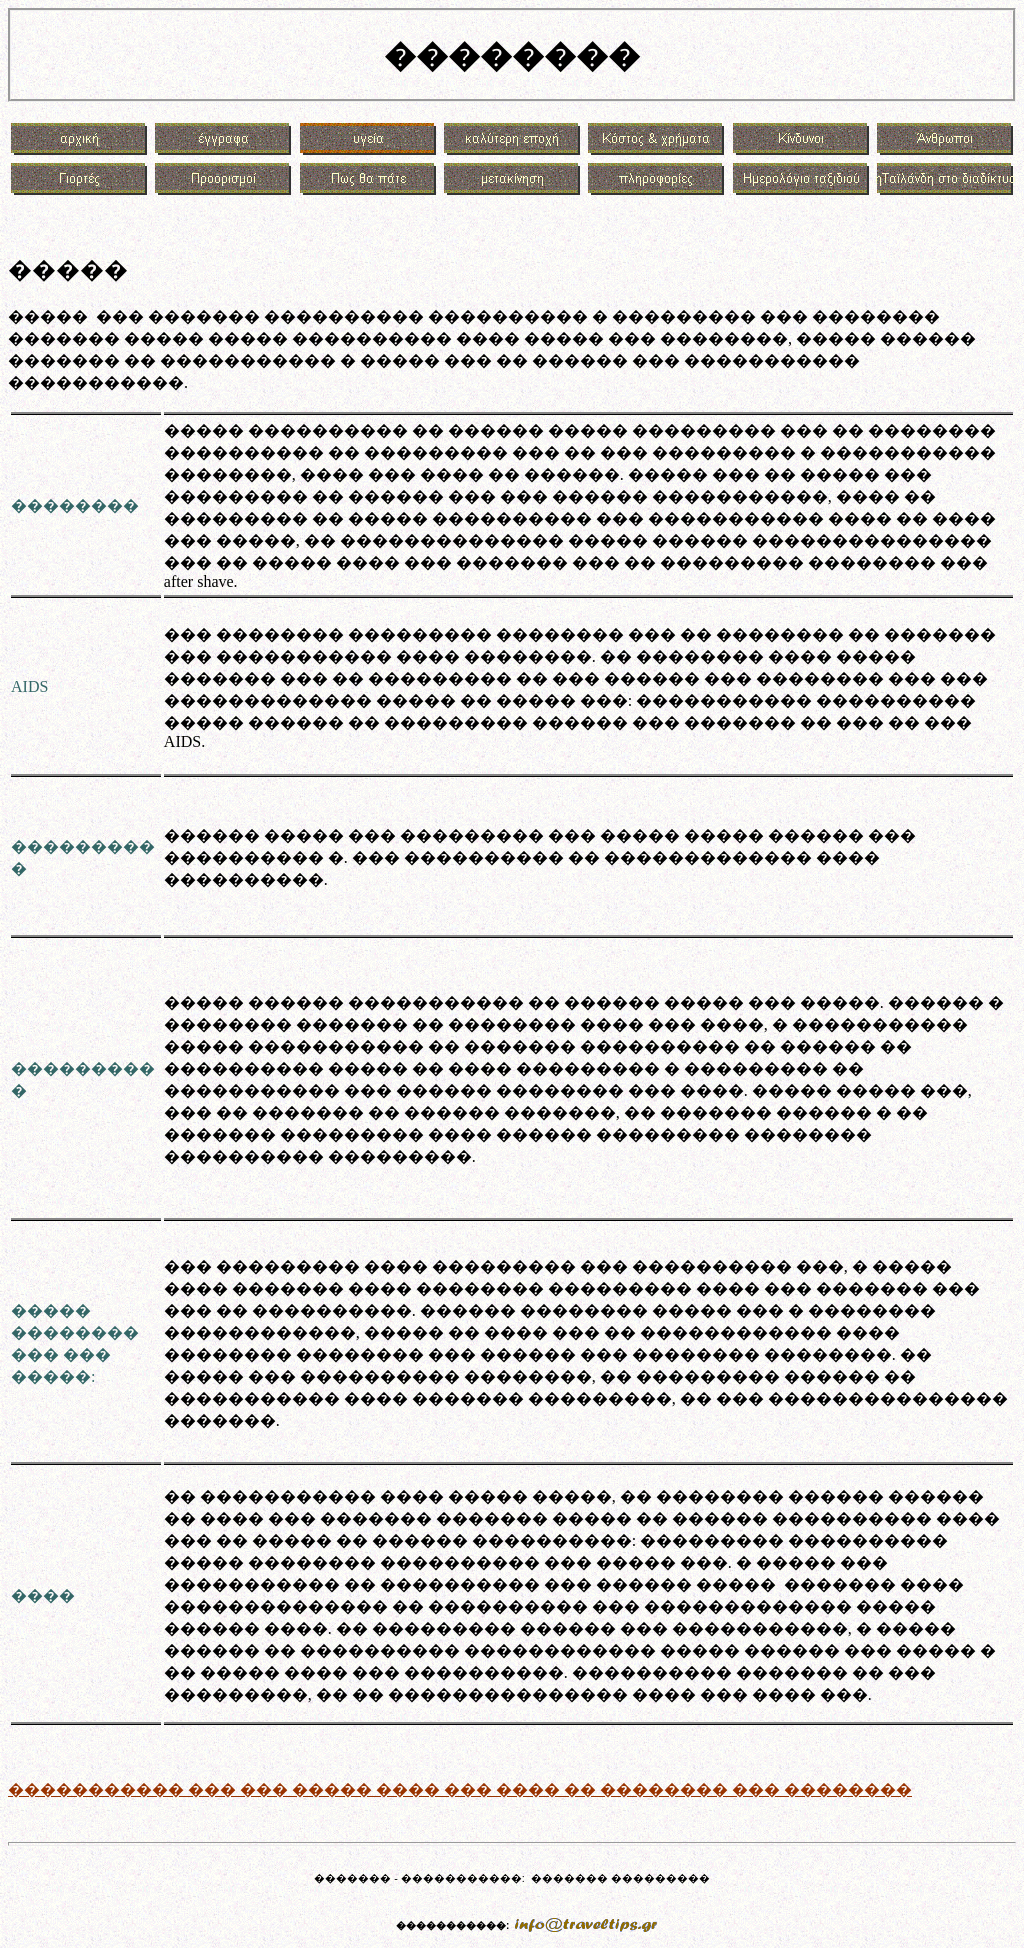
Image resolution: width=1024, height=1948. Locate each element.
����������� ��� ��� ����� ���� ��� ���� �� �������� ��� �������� (460, 1789)
